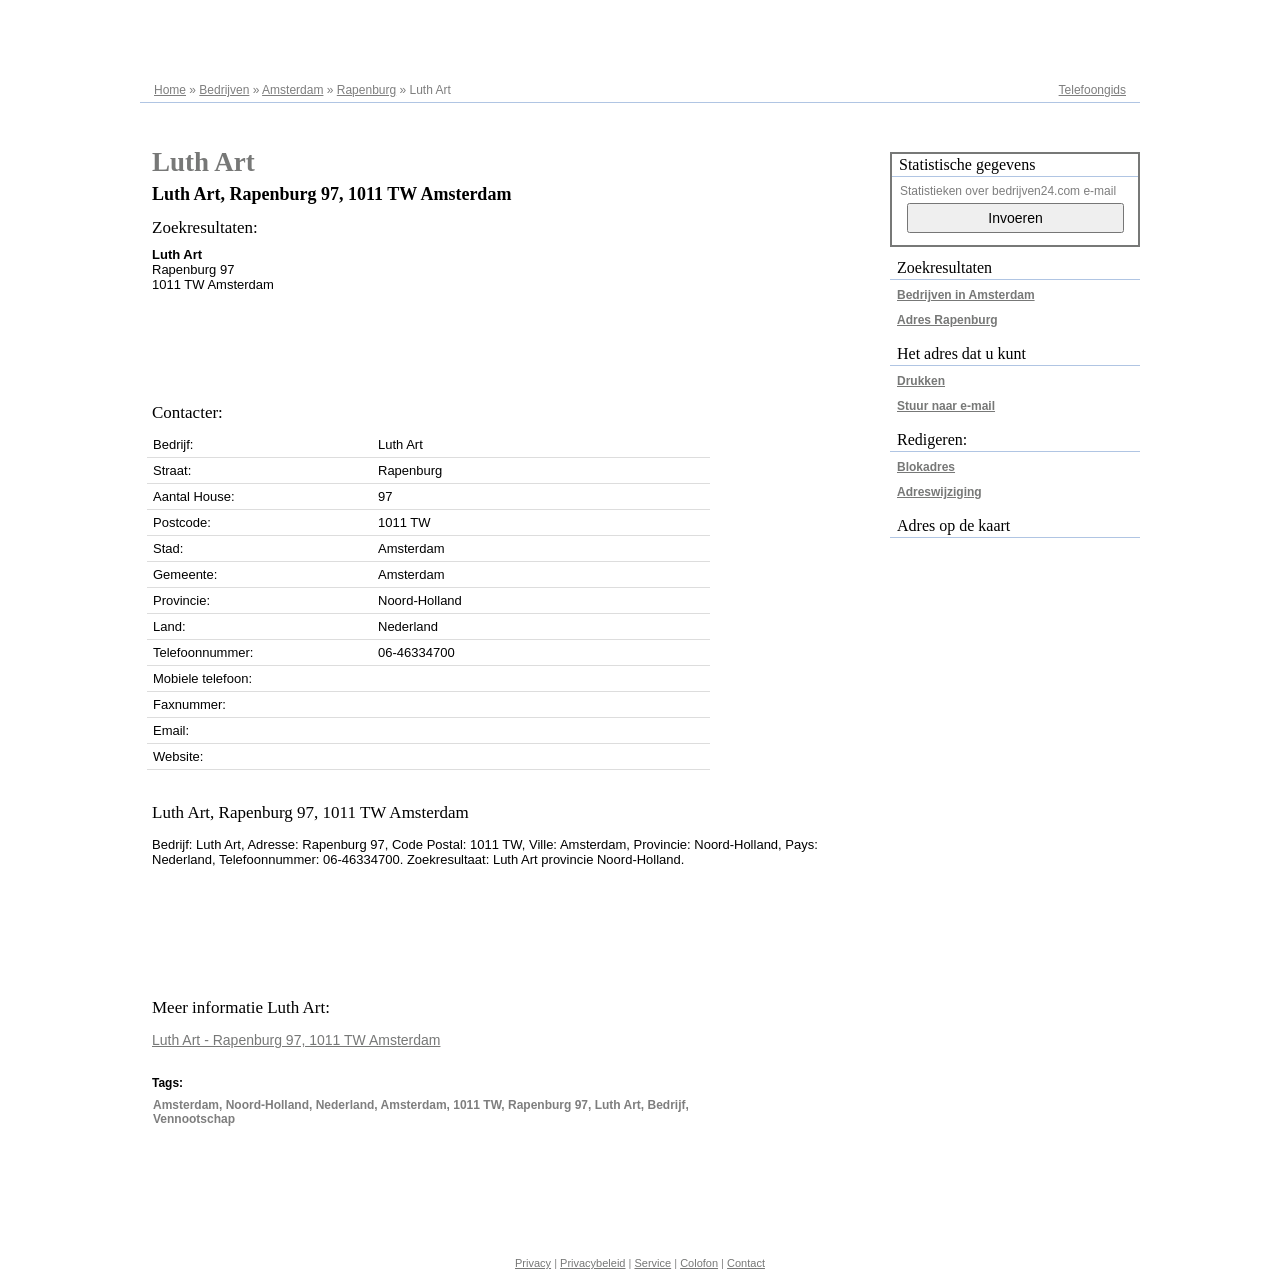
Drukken (921, 381)
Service (652, 1263)
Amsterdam (292, 90)
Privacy (533, 1263)
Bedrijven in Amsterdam (966, 295)
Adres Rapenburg (947, 320)
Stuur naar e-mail (946, 406)
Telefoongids (1092, 90)
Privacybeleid (592, 1263)
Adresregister (1090, 22)
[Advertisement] (516, 342)
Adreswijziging (939, 492)
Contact (746, 1263)
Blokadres (926, 467)
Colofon (699, 1263)
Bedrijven (224, 90)
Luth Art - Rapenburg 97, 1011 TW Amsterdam (296, 1040)
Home (170, 90)
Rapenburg (366, 90)
